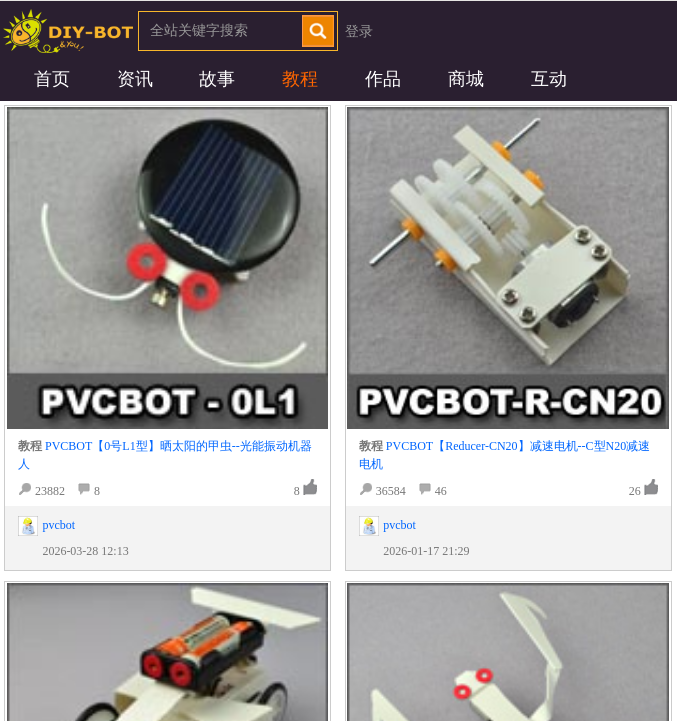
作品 (383, 79)
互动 (549, 79)
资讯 (135, 79)
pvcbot (58, 525)
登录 (359, 31)
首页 (52, 79)
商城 (466, 79)
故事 (217, 79)
